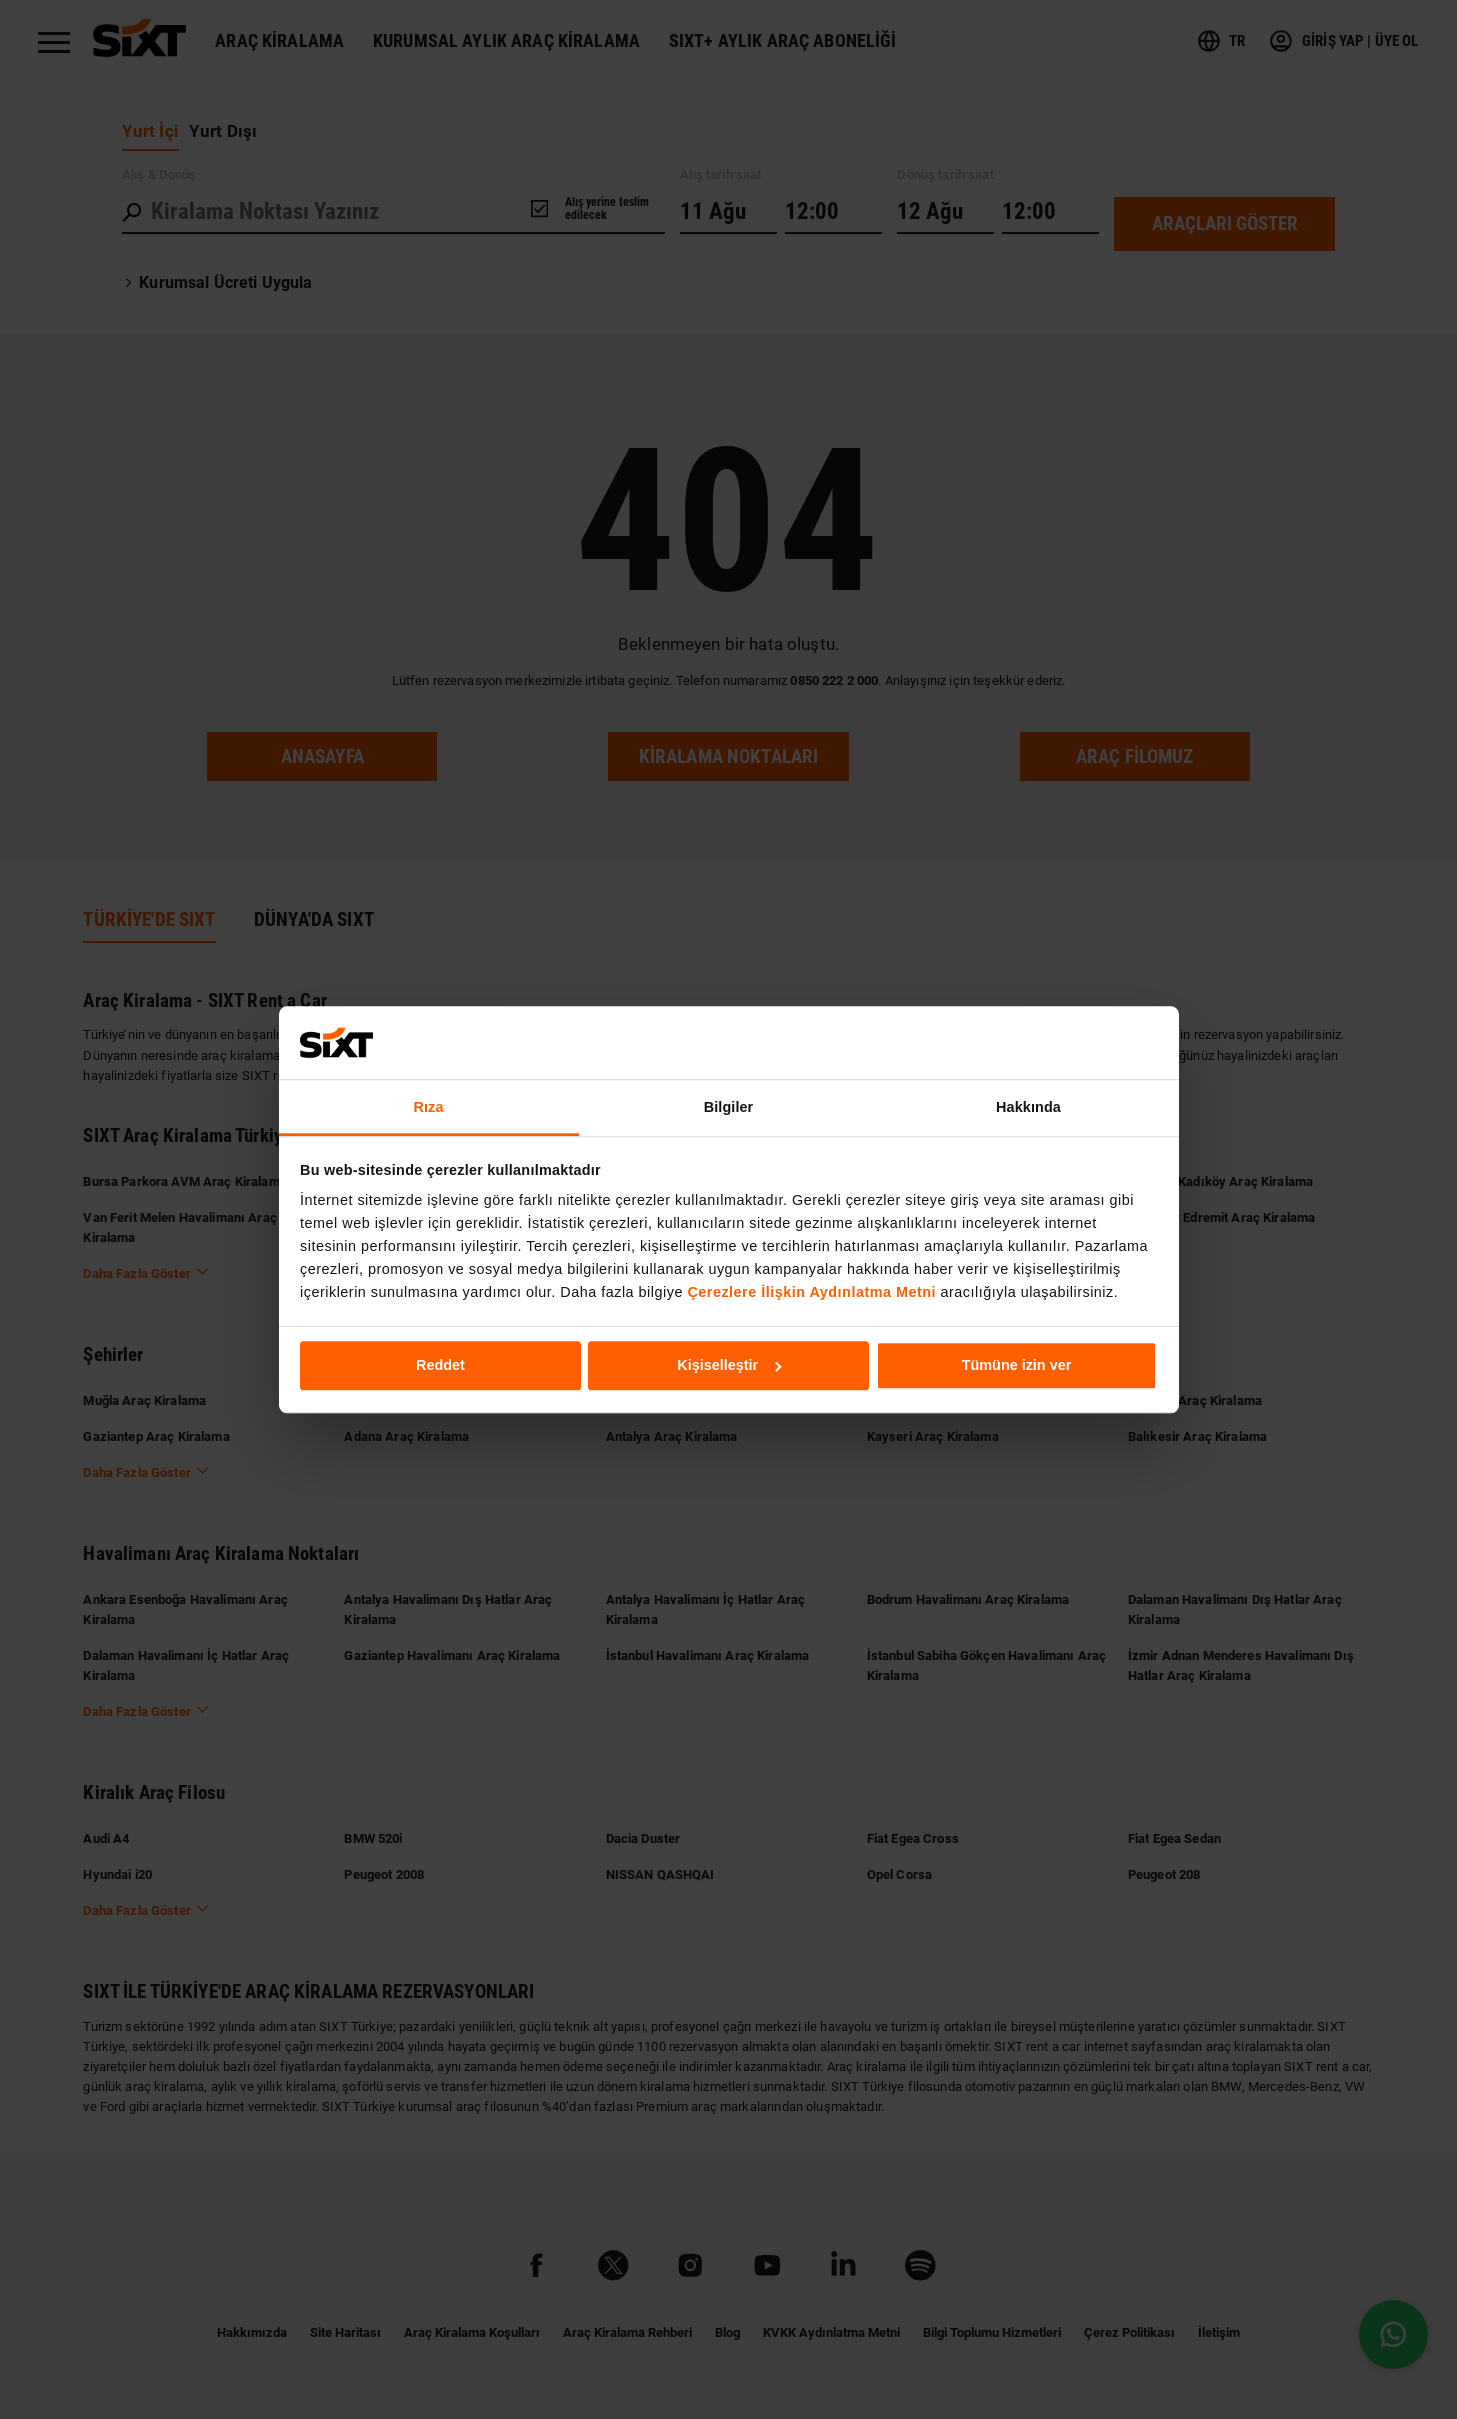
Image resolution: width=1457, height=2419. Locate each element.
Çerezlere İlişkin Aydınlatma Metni (811, 1292)
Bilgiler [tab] (729, 1107)
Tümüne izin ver (1017, 1366)
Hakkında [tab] (1028, 1107)
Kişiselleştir (729, 1366)
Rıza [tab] (429, 1107)
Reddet (440, 1366)
